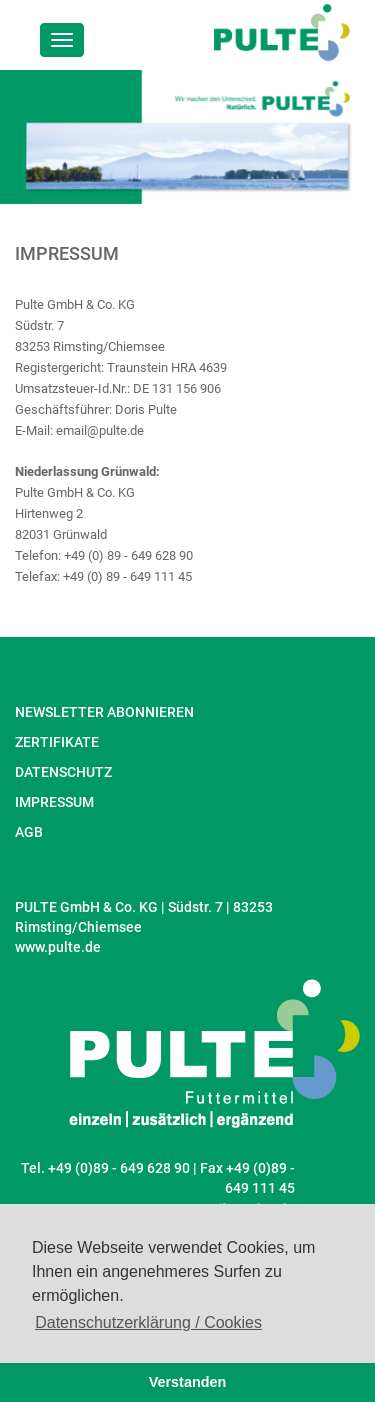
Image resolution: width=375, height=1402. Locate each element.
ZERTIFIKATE (57, 742)
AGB (29, 832)
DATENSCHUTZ (63, 772)
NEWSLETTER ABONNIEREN (104, 712)
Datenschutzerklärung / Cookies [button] (148, 1322)
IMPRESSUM (54, 802)
